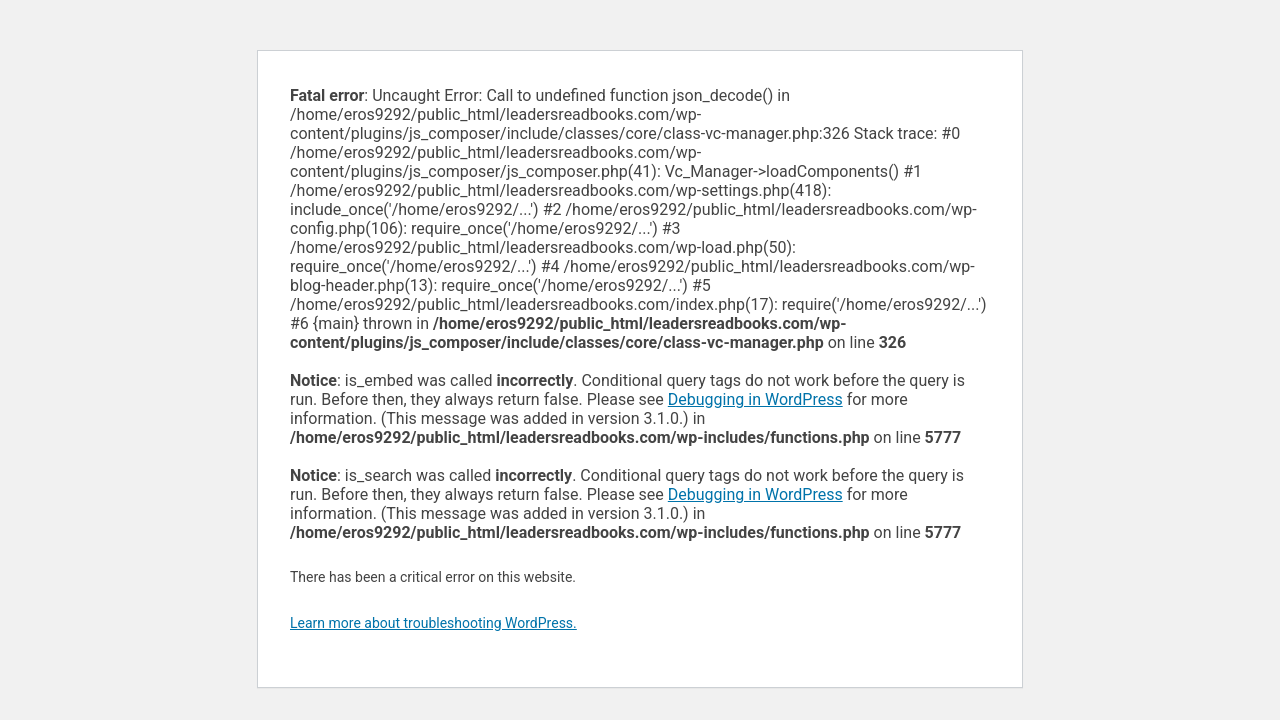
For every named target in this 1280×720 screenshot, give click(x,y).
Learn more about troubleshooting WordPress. (433, 623)
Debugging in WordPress (755, 399)
